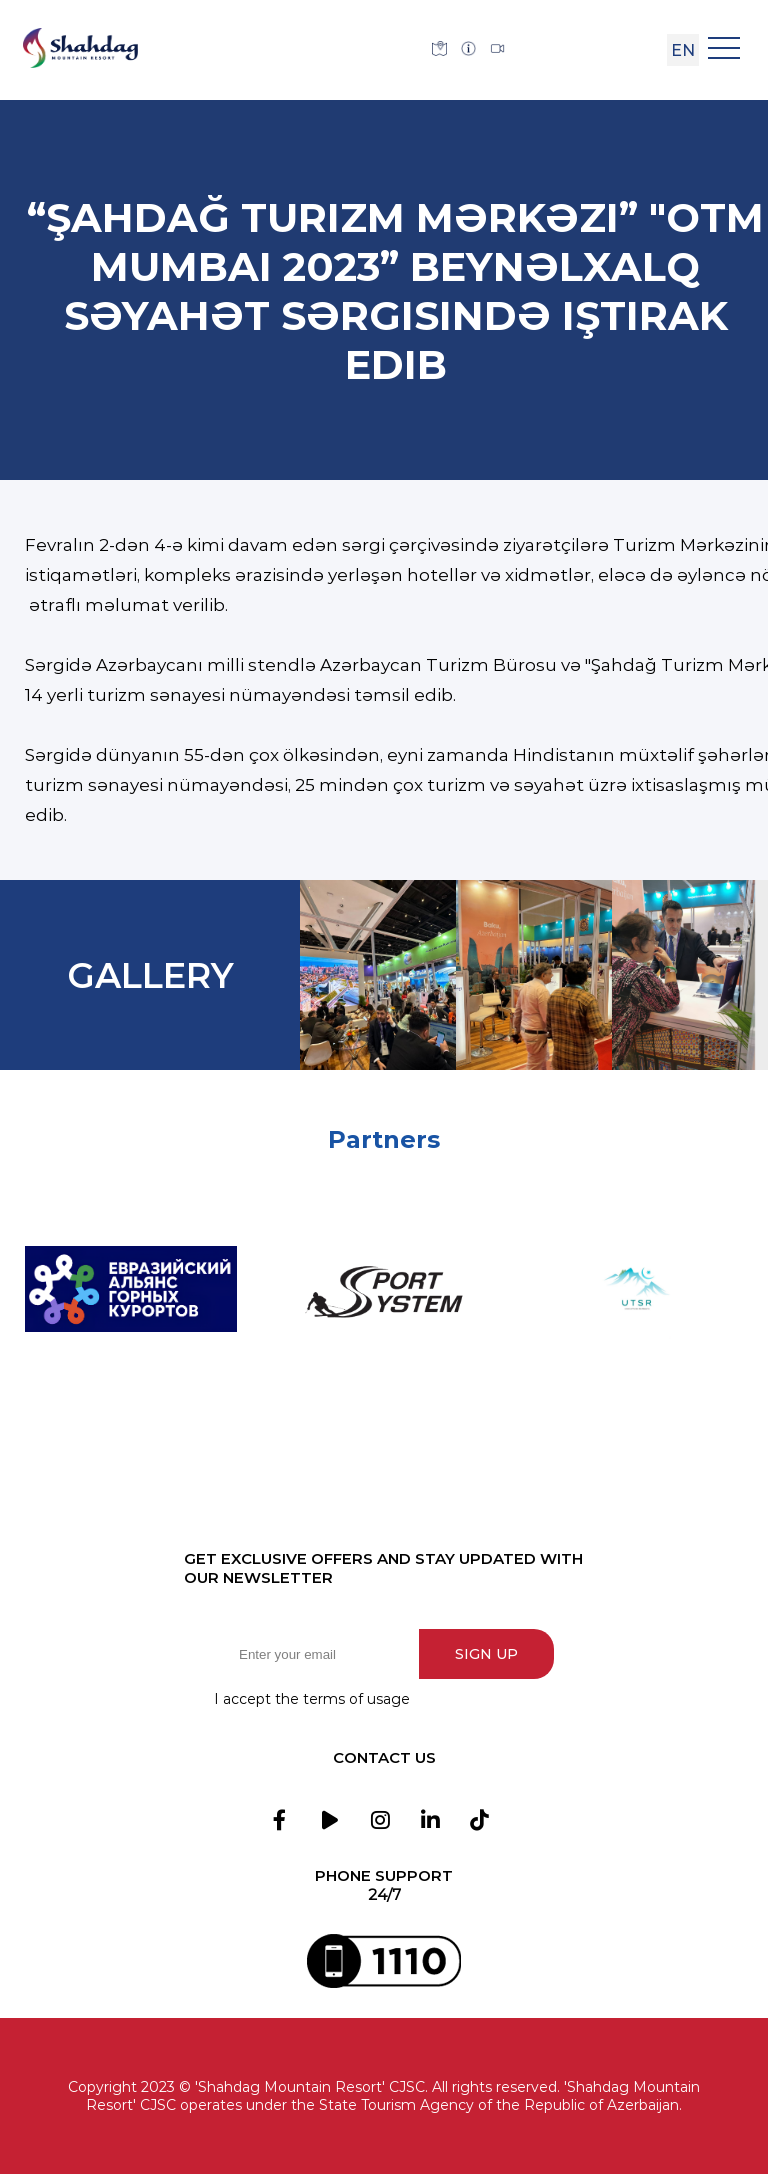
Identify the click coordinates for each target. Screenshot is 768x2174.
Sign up (486, 1654)
